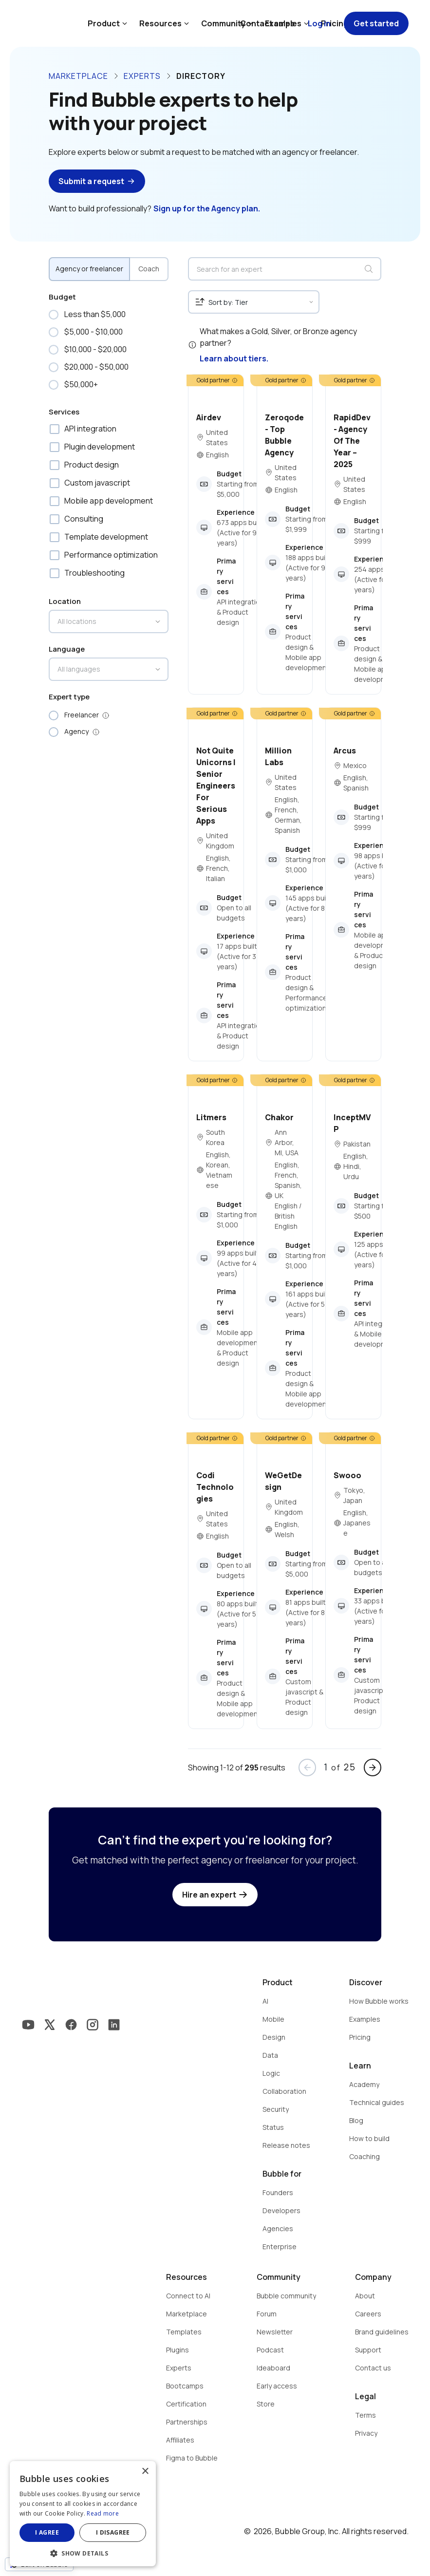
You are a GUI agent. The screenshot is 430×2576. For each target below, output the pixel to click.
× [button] (145, 2471)
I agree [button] (47, 2532)
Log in (319, 23)
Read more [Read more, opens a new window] (103, 2513)
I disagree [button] (113, 2532)
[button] (82, 2552)
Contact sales (267, 23)
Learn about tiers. (234, 358)
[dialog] (83, 2513)
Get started (376, 23)
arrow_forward (372, 1767)
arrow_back (307, 1767)
